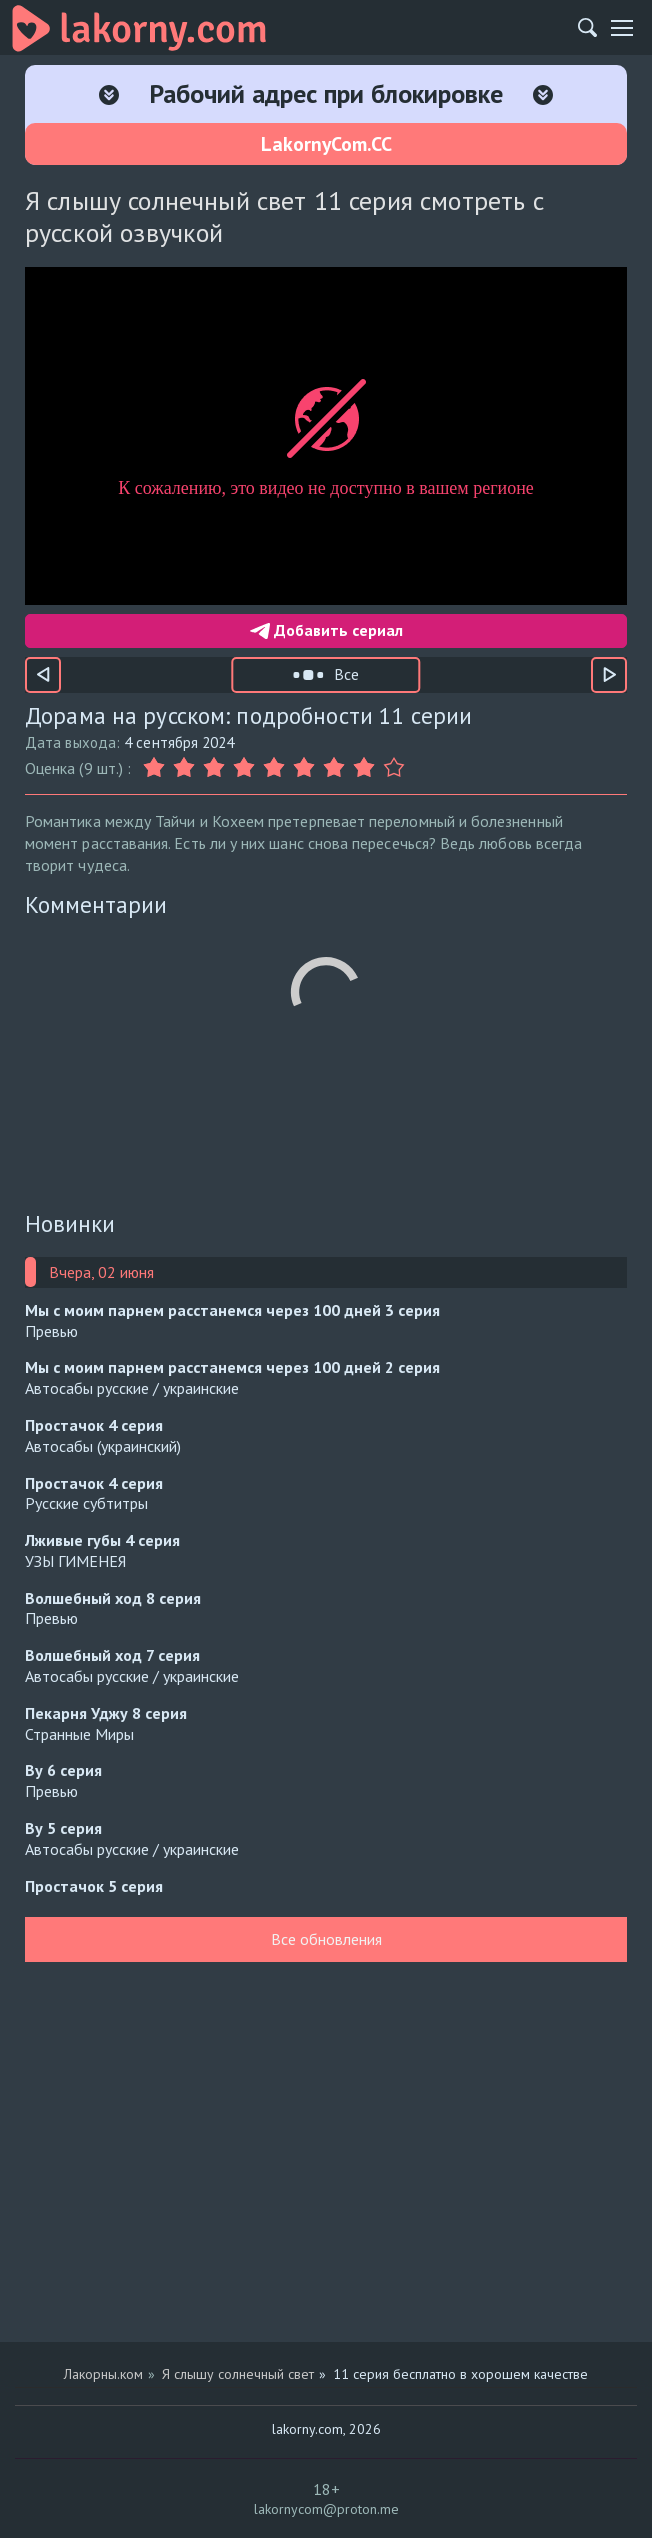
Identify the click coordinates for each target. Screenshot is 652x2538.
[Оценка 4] (244, 768)
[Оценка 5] (274, 768)
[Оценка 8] (364, 768)
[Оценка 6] (304, 768)
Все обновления (326, 1939)
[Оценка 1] (156, 768)
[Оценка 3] (214, 768)
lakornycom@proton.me (326, 2509)
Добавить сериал (326, 630)
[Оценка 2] (184, 768)
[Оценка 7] (334, 768)
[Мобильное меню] (622, 28)
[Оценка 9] (394, 768)
